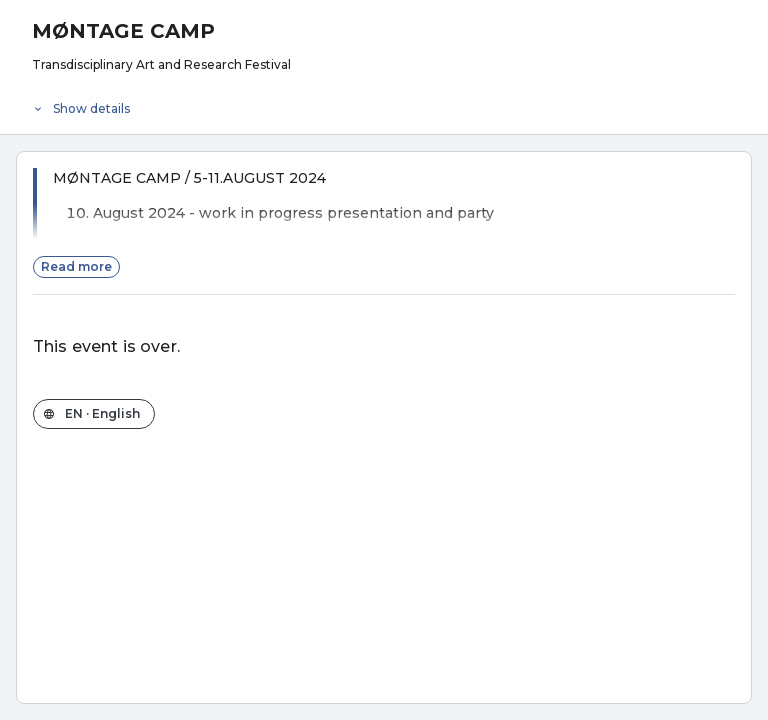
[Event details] (384, 104)
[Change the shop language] (94, 414)
